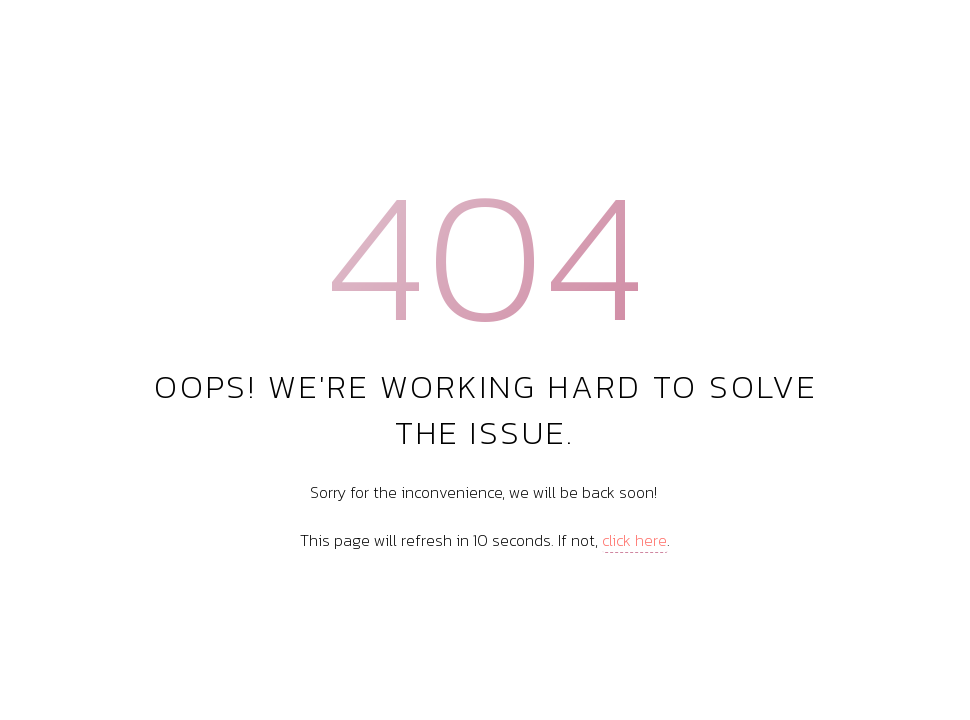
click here (634, 540)
